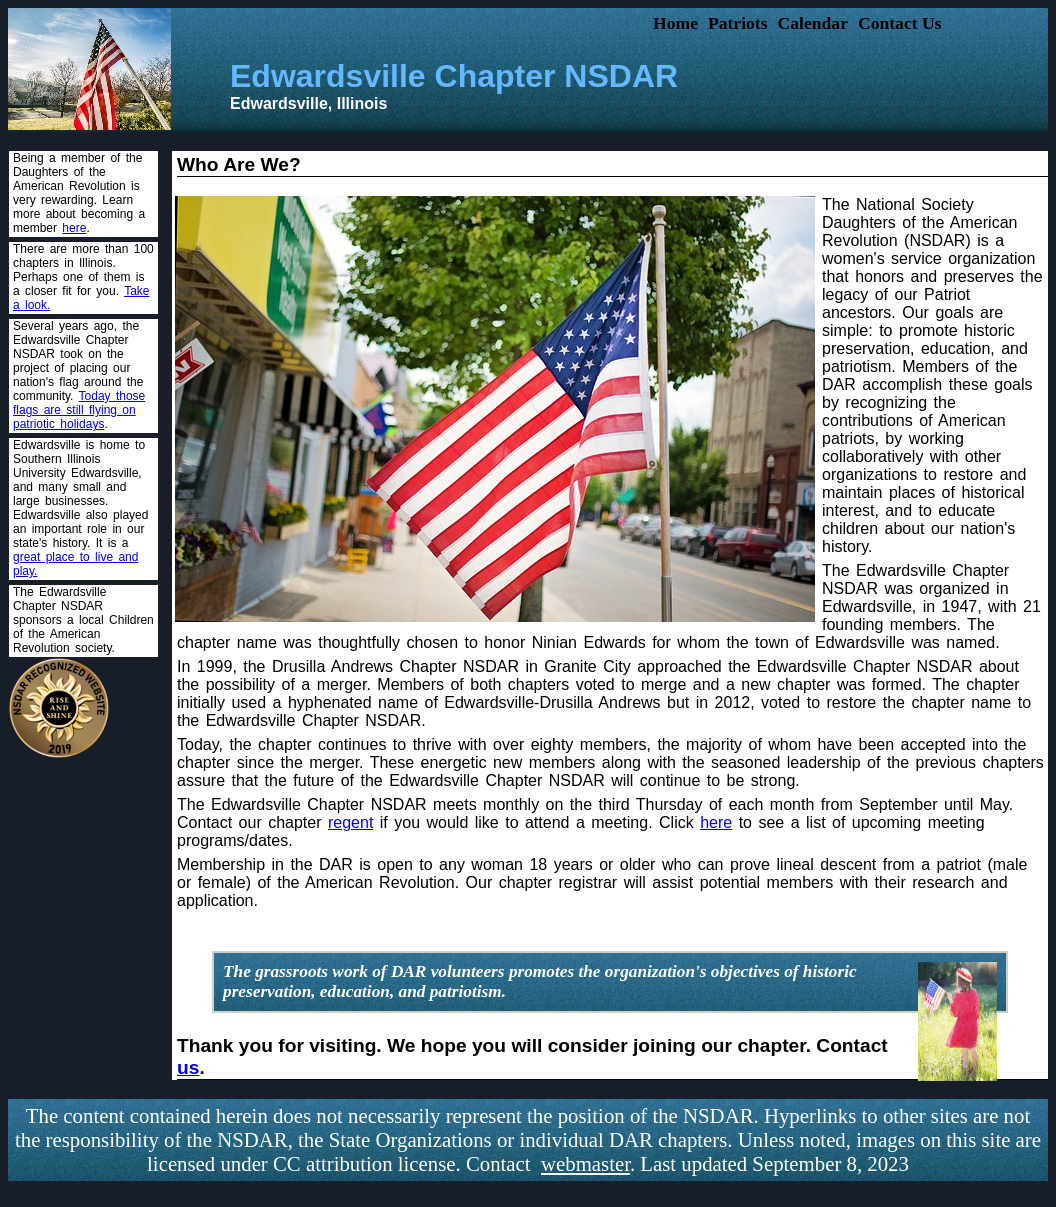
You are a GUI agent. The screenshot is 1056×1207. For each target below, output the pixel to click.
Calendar (813, 23)
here (74, 228)
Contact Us (900, 23)
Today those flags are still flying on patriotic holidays (79, 410)
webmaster (585, 1163)
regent (350, 822)
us (188, 1067)
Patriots (738, 23)
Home (675, 23)
